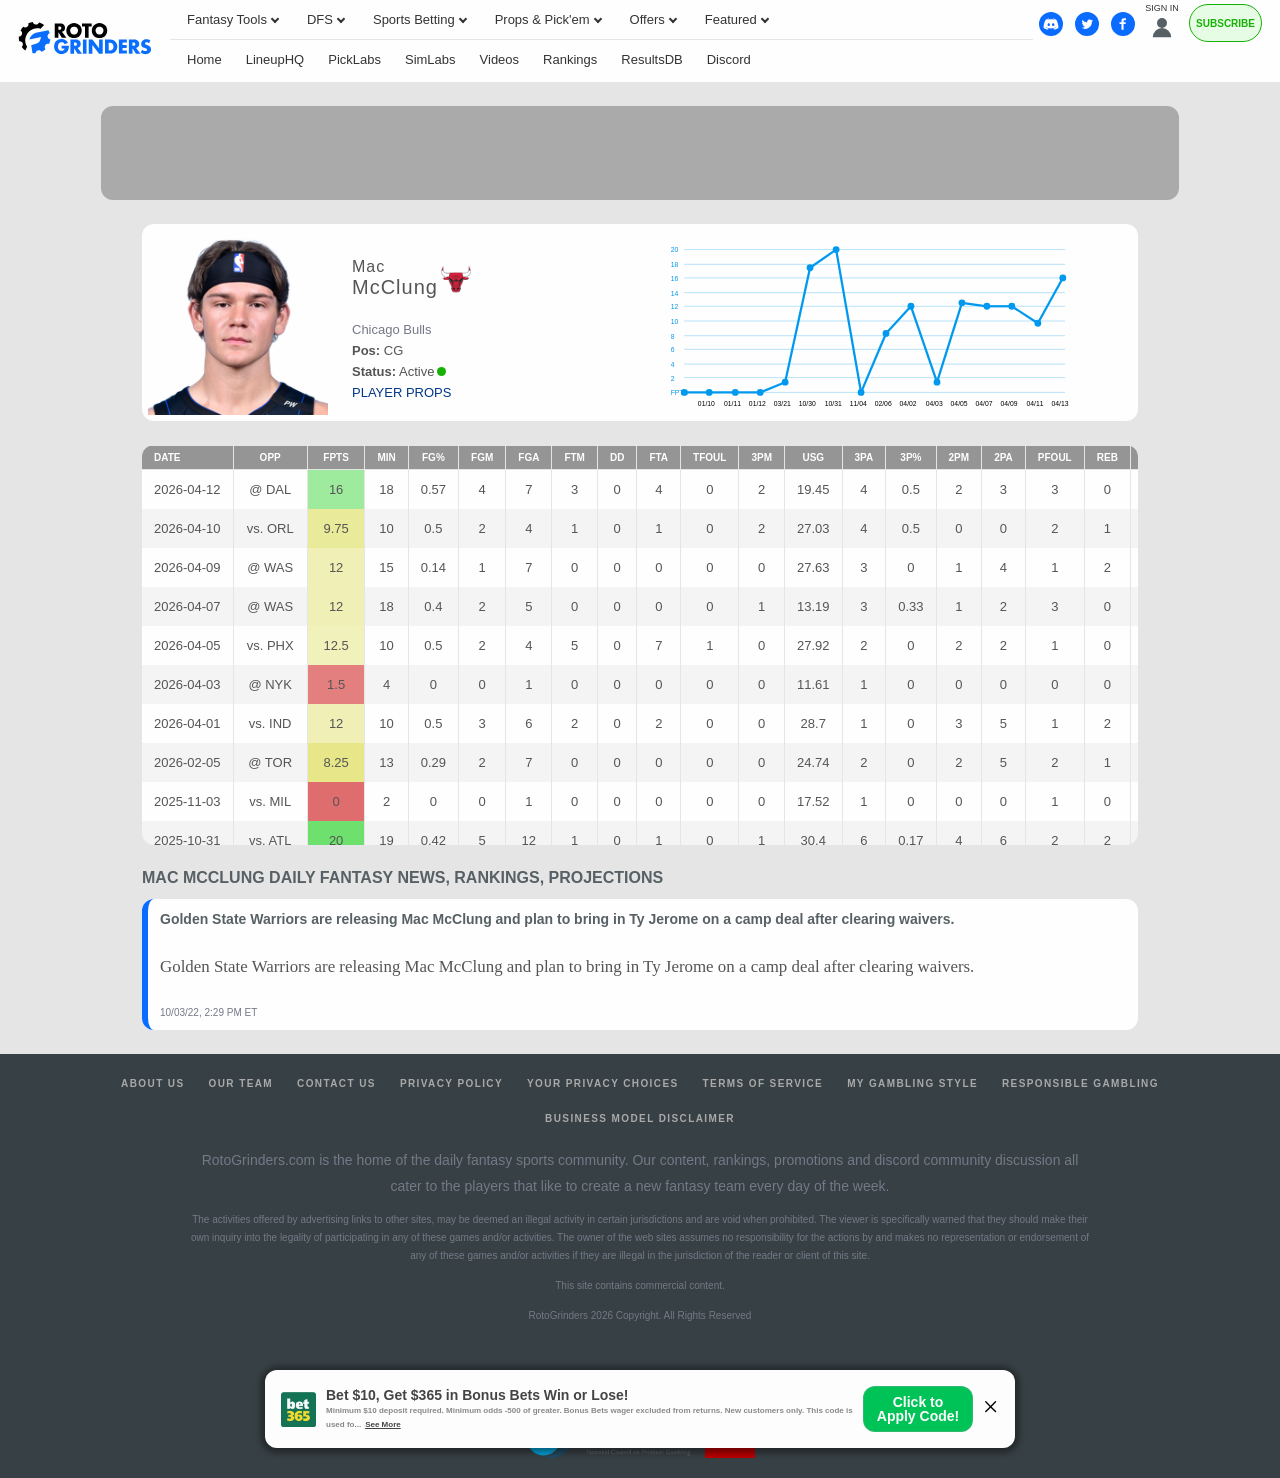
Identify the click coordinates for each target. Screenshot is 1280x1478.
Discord (729, 59)
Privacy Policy (451, 1083)
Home (204, 59)
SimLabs (430, 59)
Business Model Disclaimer (640, 1118)
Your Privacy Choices (603, 1083)
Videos (500, 59)
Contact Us (336, 1083)
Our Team (241, 1083)
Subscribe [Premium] (1225, 23)
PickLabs (354, 59)
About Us (152, 1083)
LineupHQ (275, 59)
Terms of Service (763, 1083)
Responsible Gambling (1080, 1083)
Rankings (570, 59)
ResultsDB (651, 59)
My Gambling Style (912, 1083)
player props (401, 392)
